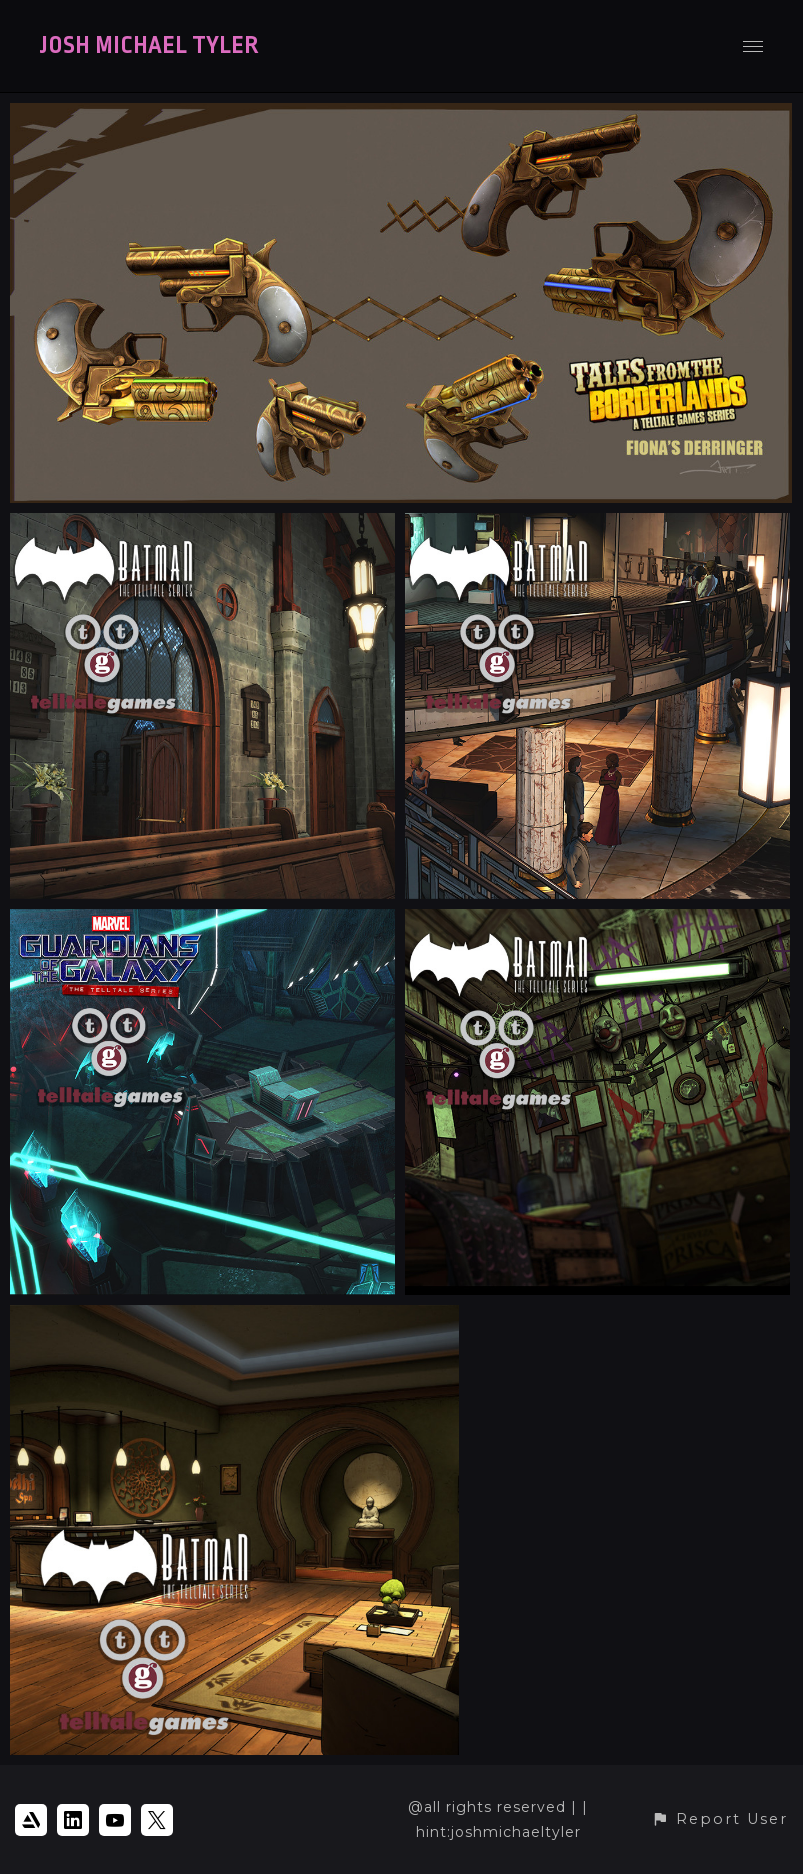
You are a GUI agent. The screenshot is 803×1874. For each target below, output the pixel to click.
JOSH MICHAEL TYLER (149, 46)
